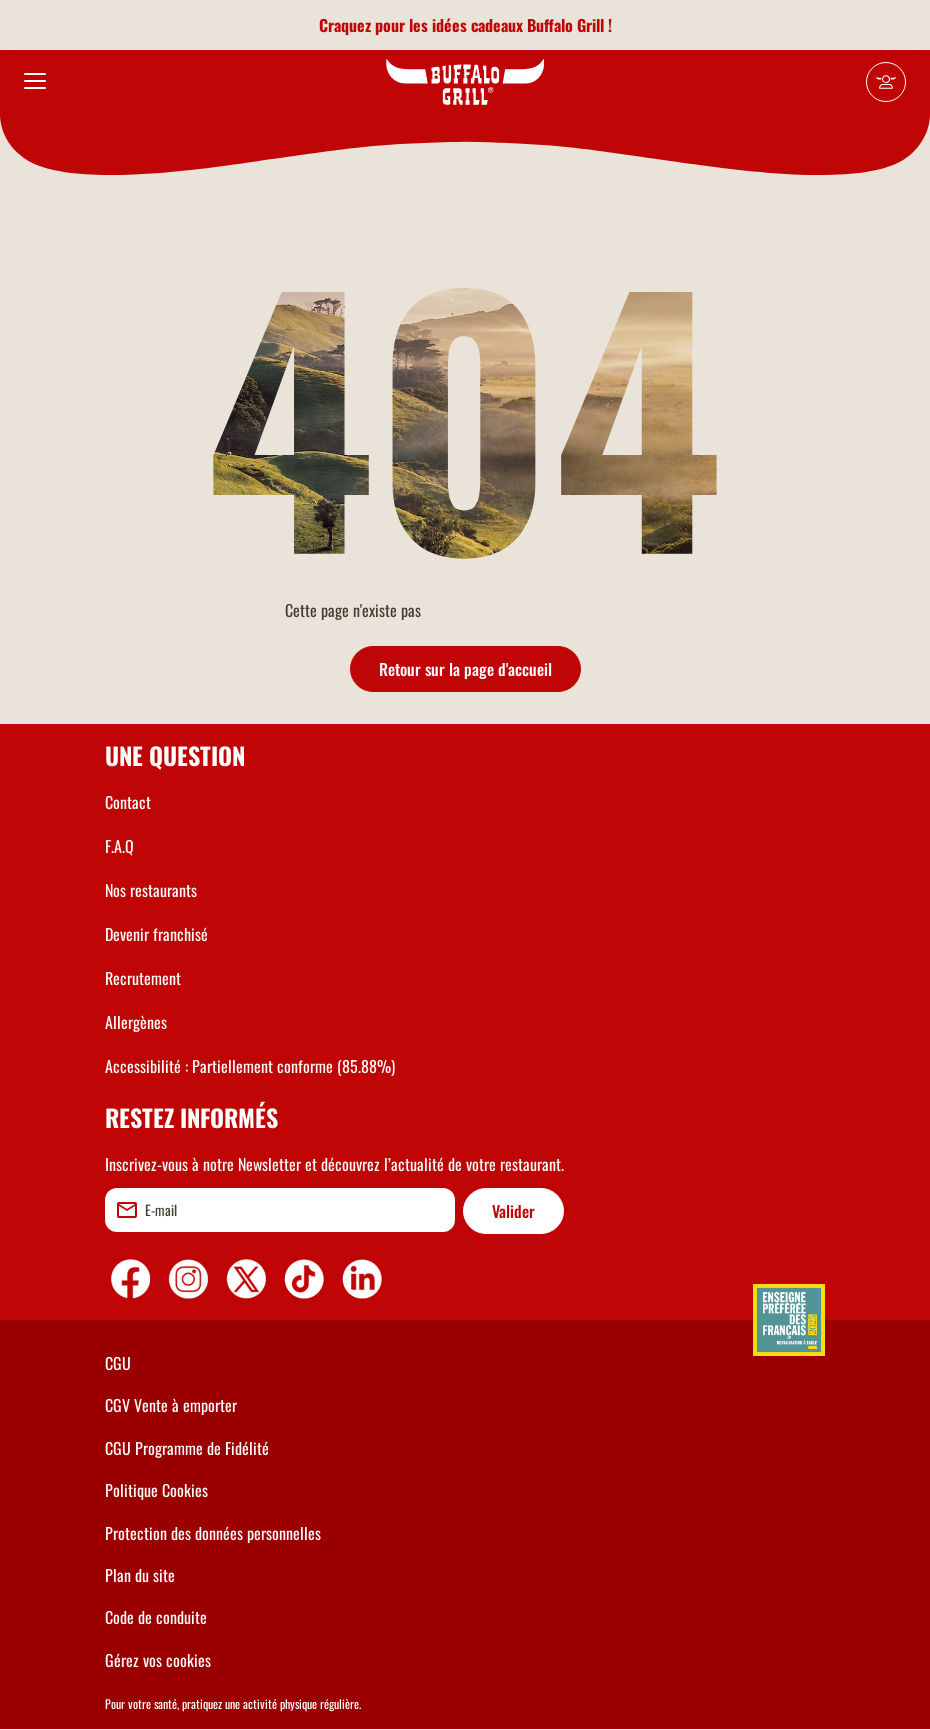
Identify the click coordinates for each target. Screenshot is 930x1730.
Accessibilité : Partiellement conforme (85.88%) (250, 1066)
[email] (280, 1210)
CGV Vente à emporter (171, 1405)
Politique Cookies (156, 1490)
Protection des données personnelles (213, 1533)
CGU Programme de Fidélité (187, 1448)
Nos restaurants (151, 890)
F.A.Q (119, 846)
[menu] (35, 82)
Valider (513, 1211)
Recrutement (143, 978)
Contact (128, 802)
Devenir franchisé (156, 934)
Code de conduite (156, 1617)
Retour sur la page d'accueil (465, 669)
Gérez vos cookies (158, 1660)
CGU (118, 1363)
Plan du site (140, 1575)
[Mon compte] (886, 82)
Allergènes (136, 1022)
